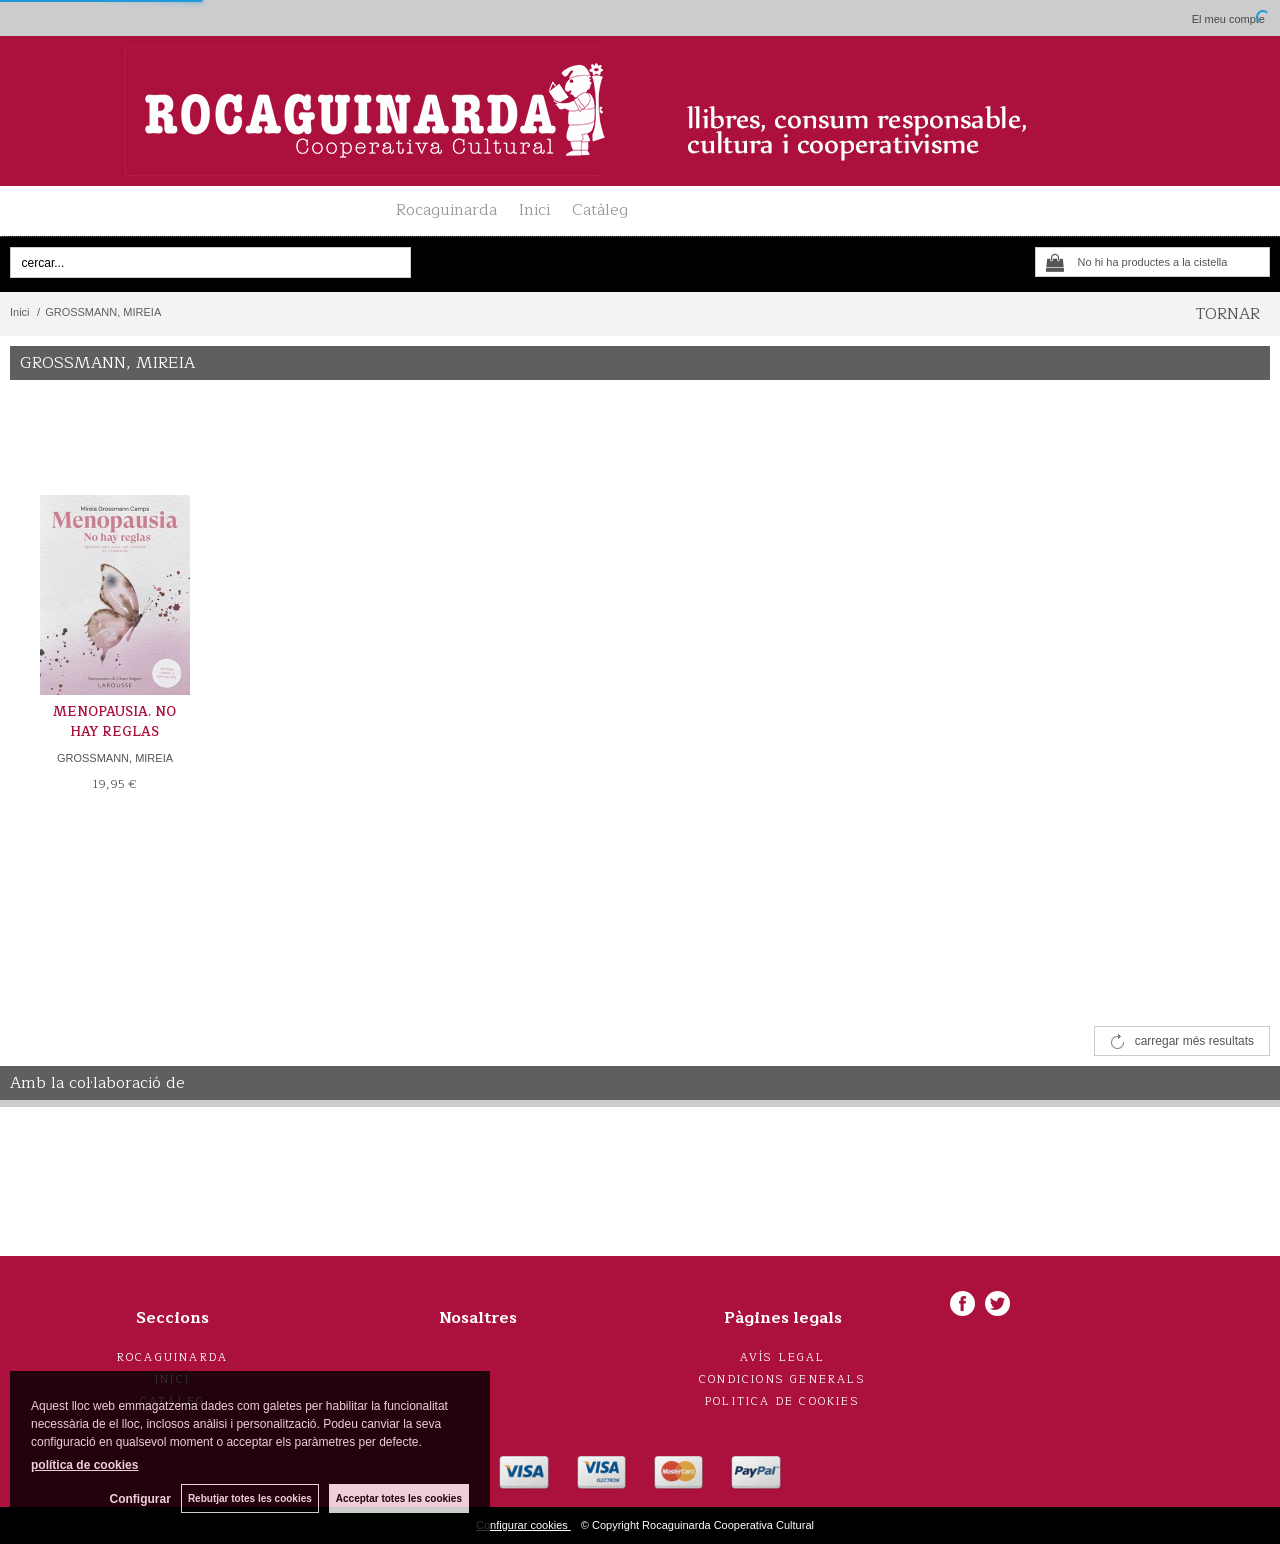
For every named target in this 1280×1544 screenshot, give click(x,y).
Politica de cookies (782, 1401)
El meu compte (1228, 19)
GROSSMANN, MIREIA (115, 758)
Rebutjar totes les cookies (250, 1498)
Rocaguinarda (446, 210)
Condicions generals (782, 1379)
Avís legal (783, 1357)
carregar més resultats (1194, 1041)
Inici (534, 210)
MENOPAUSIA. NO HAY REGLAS (114, 722)
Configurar (140, 1499)
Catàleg (600, 210)
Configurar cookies (523, 1525)
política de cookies (84, 1465)
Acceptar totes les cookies (399, 1498)
